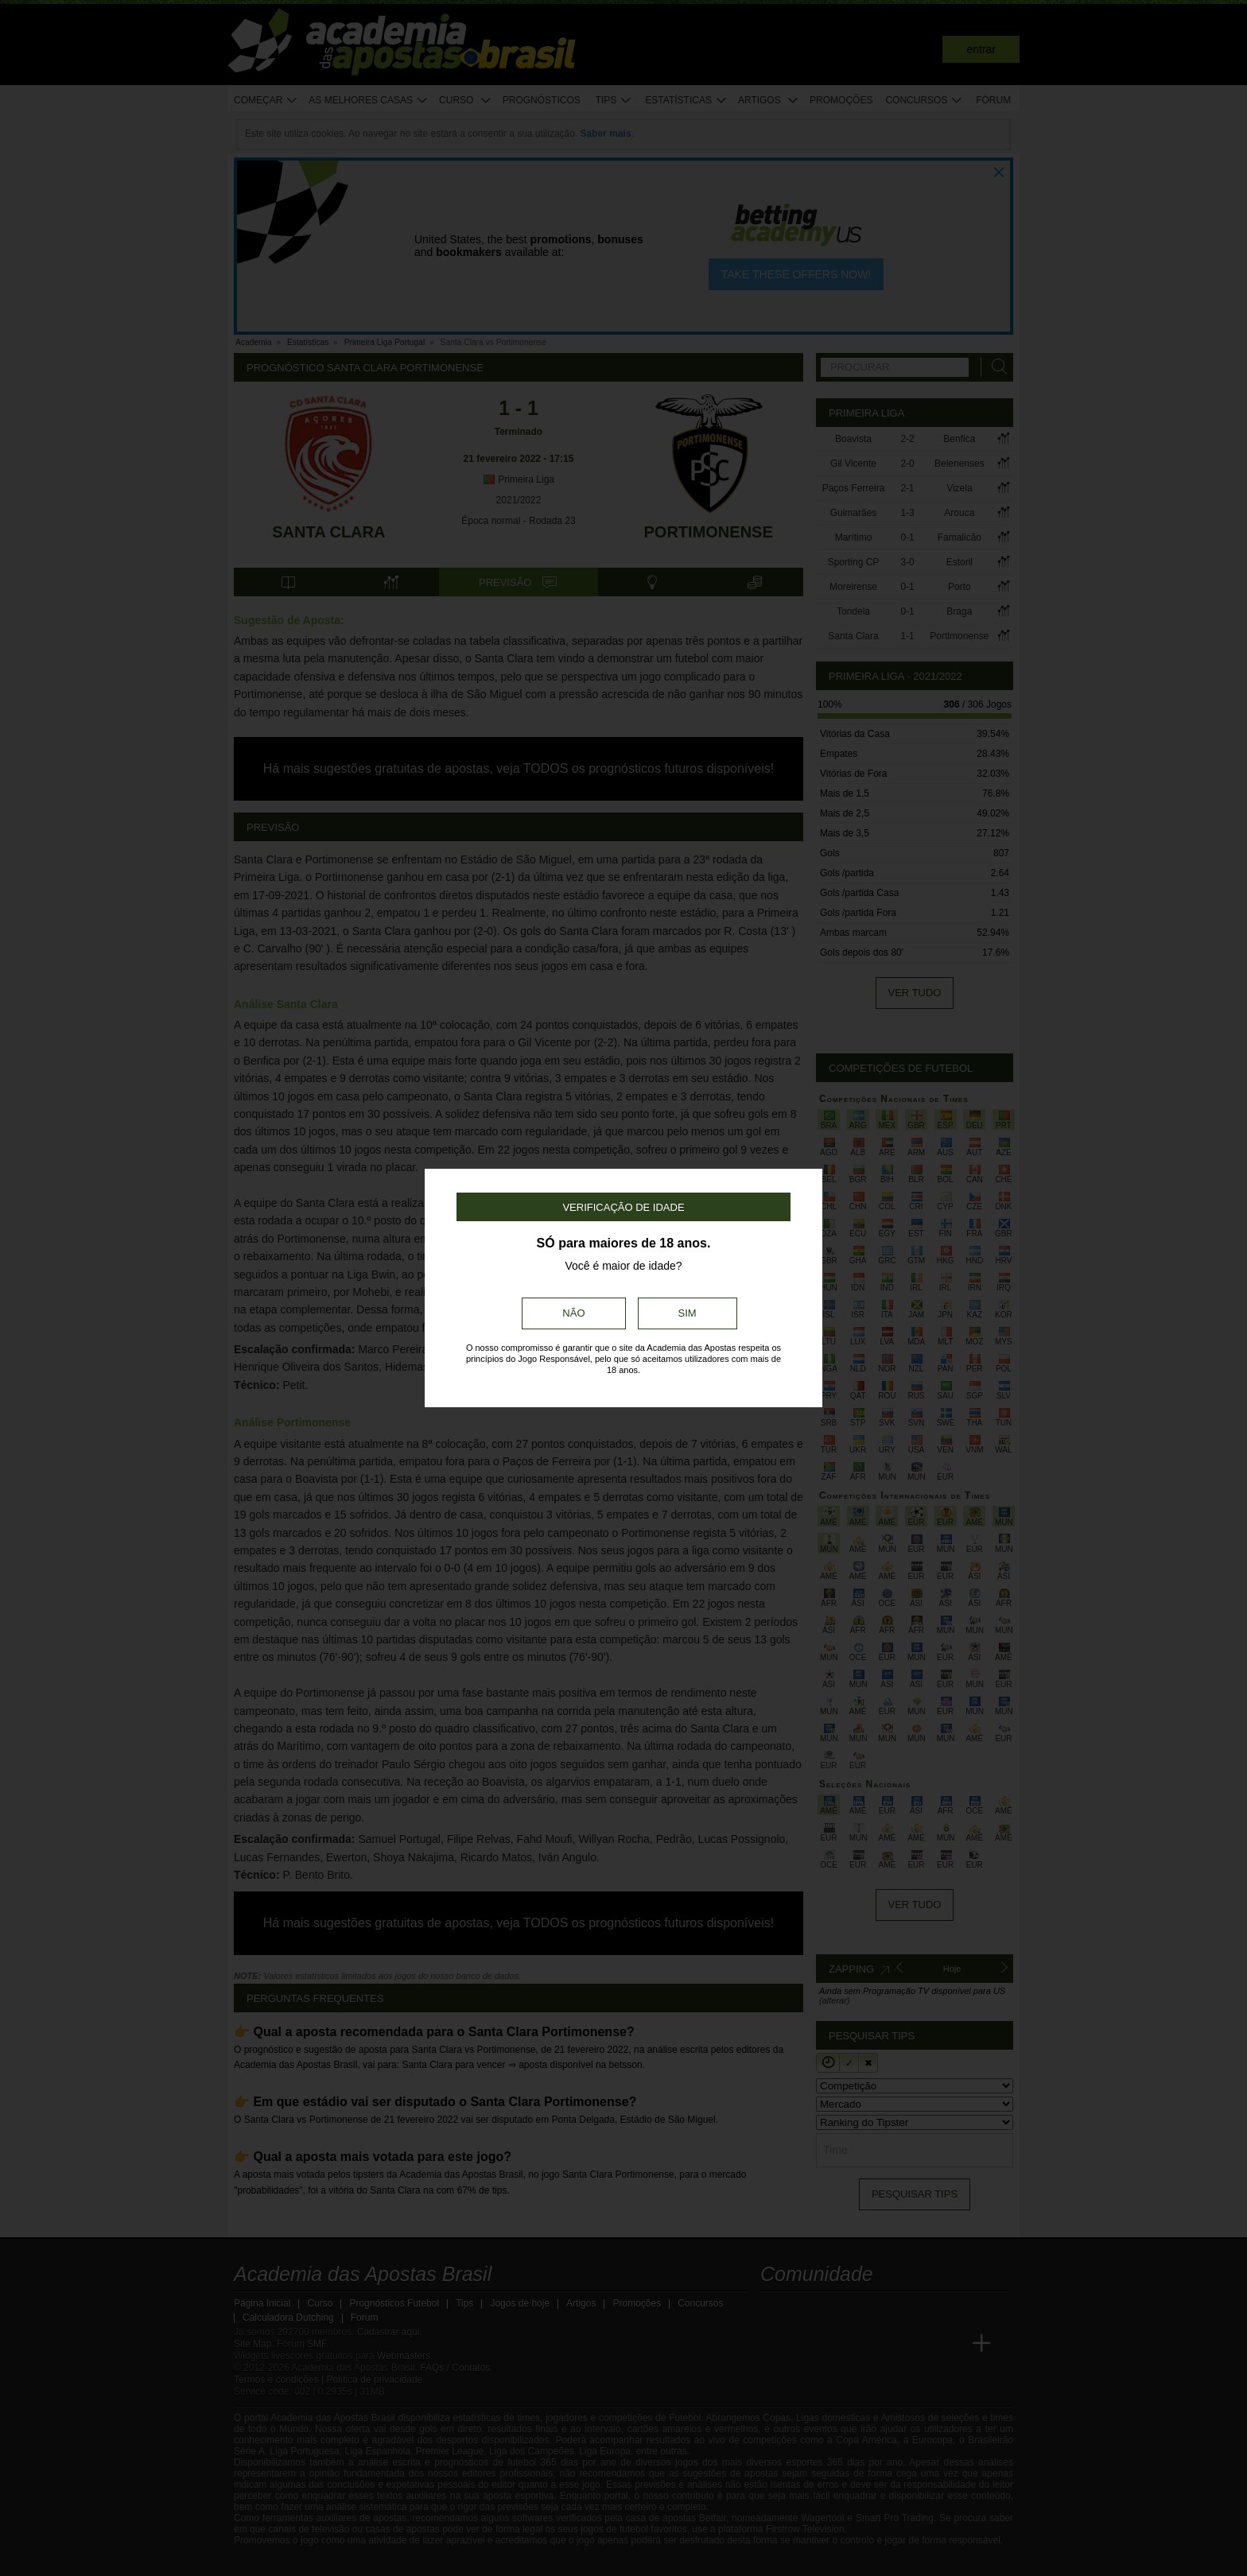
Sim (687, 1313)
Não (573, 1313)
